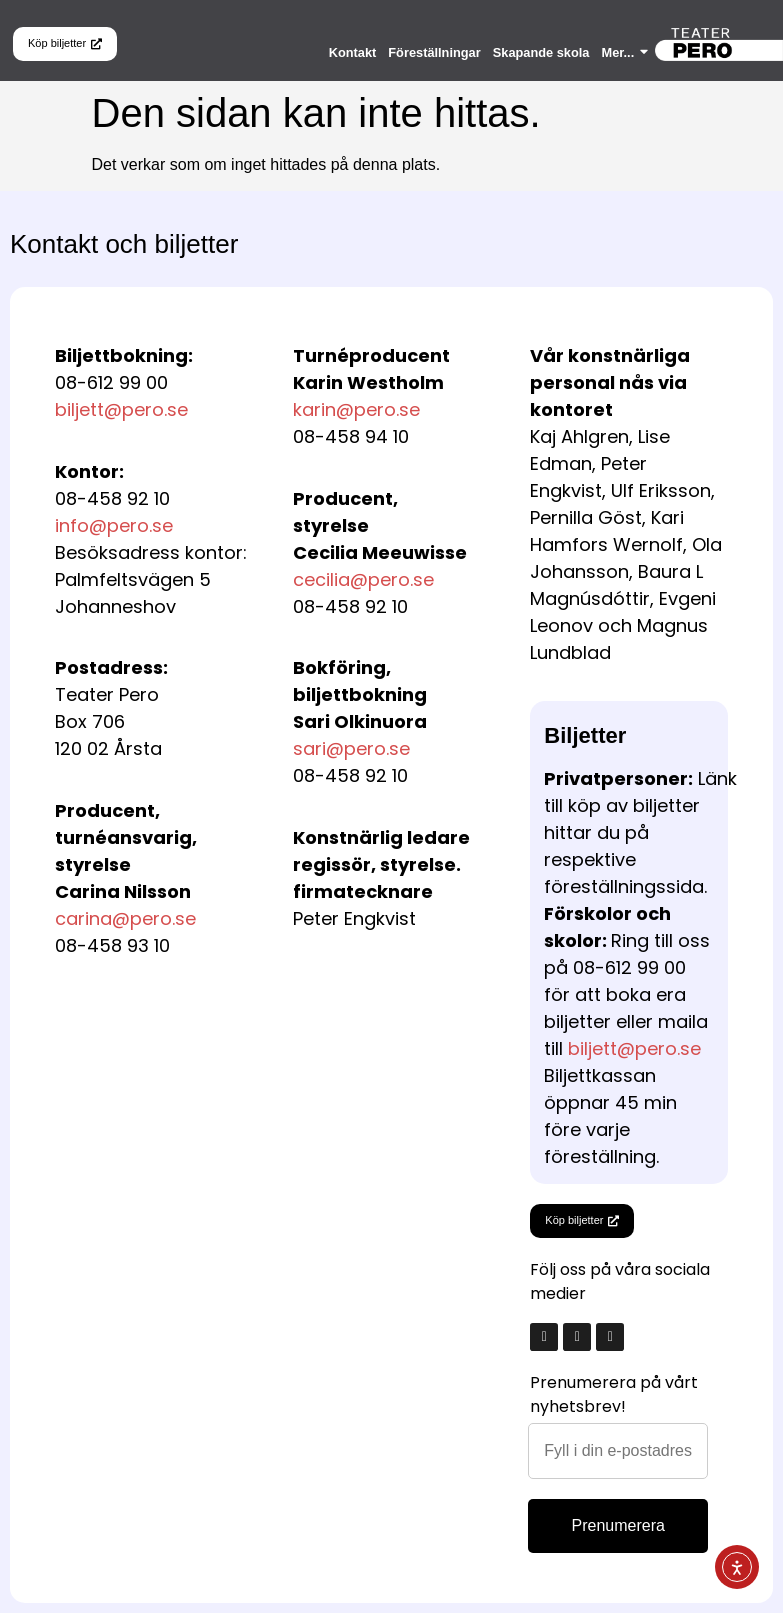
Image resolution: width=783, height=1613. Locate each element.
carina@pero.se (125, 918)
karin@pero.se (356, 409)
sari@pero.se (351, 748)
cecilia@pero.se (363, 579)
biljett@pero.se (121, 409)
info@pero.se (114, 525)
